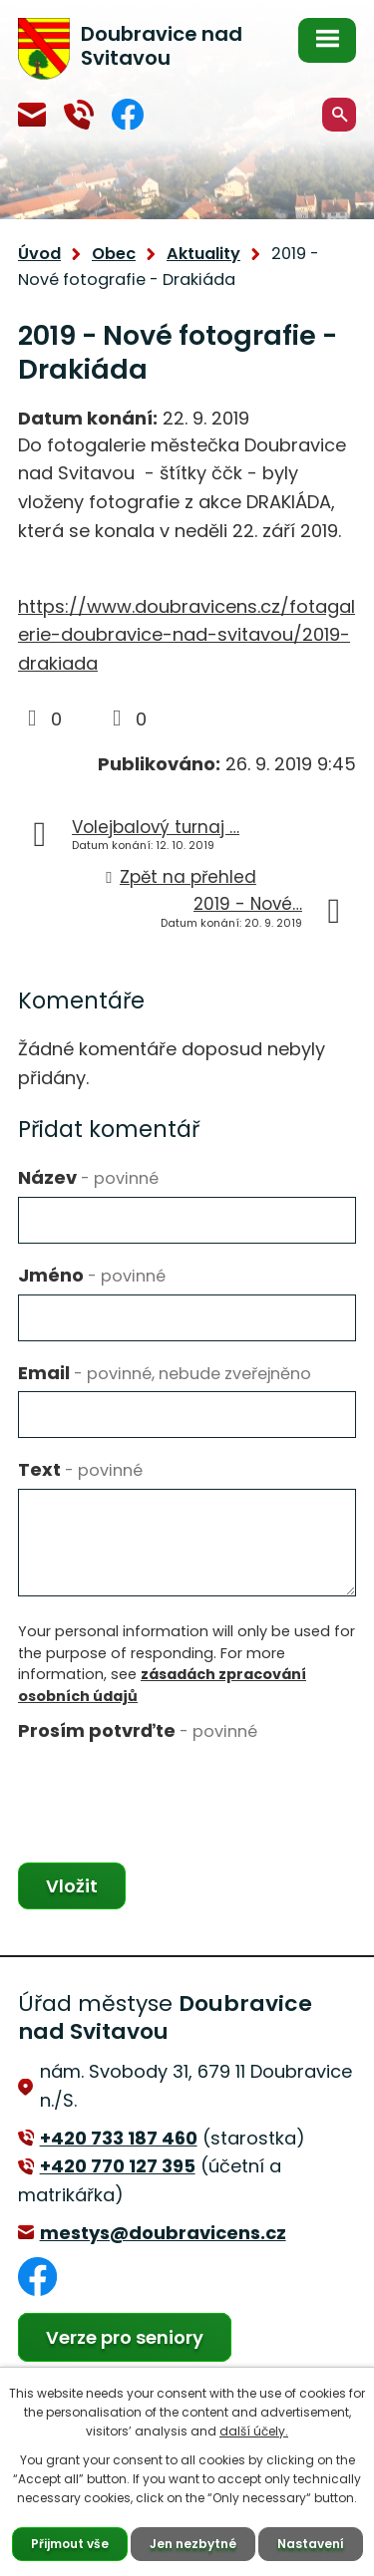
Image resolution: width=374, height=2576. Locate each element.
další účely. (253, 2431)
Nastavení (310, 2543)
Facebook (128, 114)
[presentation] (169, 1788)
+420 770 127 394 (79, 115)
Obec (114, 253)
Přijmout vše (70, 2543)
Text (80, 1469)
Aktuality (203, 253)
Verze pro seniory (124, 2337)
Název (88, 1177)
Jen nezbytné (193, 2543)
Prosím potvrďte (137, 1730)
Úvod (39, 253)
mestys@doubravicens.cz (32, 115)
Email (164, 1372)
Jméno (92, 1275)
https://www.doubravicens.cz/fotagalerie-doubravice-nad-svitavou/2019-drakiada (186, 635)
